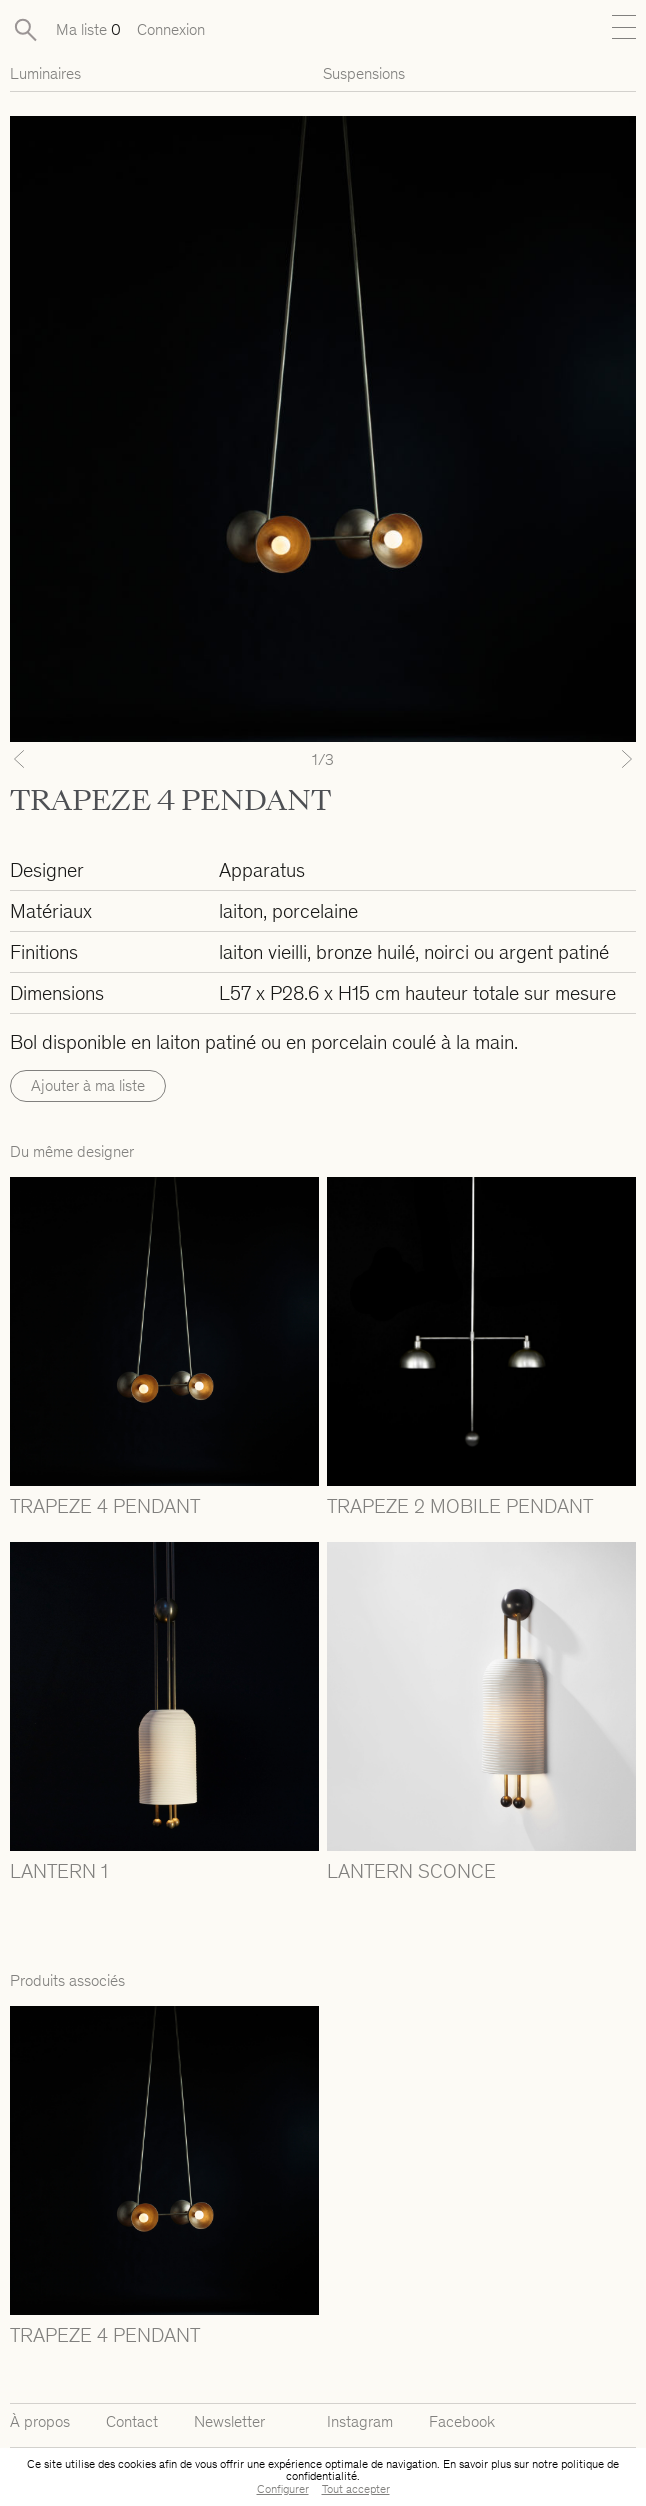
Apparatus (262, 870)
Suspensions (364, 73)
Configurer (283, 2489)
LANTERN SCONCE (411, 1871)
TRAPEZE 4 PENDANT (105, 1506)
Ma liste (88, 29)
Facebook (462, 2421)
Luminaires (45, 73)
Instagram (360, 2421)
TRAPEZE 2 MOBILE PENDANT (460, 1506)
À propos (40, 2421)
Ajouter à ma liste (88, 1085)
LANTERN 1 (59, 1871)
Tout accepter (356, 2489)
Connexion (171, 29)
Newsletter (229, 2421)
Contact (132, 2421)
